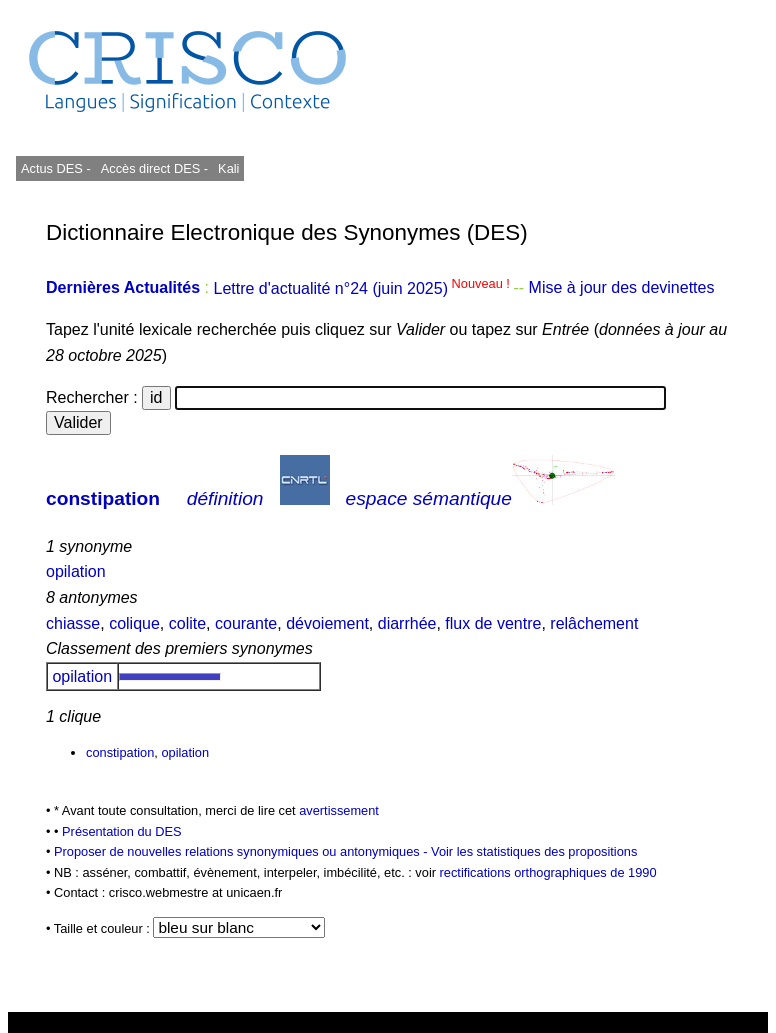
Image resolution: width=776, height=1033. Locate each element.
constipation (103, 498)
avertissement (339, 810)
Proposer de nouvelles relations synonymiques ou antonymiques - (242, 851)
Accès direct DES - (154, 168)
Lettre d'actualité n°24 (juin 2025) (363, 288)
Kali (228, 168)
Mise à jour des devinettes (622, 288)
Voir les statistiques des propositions (534, 851)
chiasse (73, 623)
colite (187, 623)
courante (246, 623)
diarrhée (407, 623)
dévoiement (327, 623)
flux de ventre (493, 623)
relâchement (594, 623)
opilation (76, 571)
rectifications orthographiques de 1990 (548, 872)
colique (134, 623)
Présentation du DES (122, 831)
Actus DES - (56, 168)
